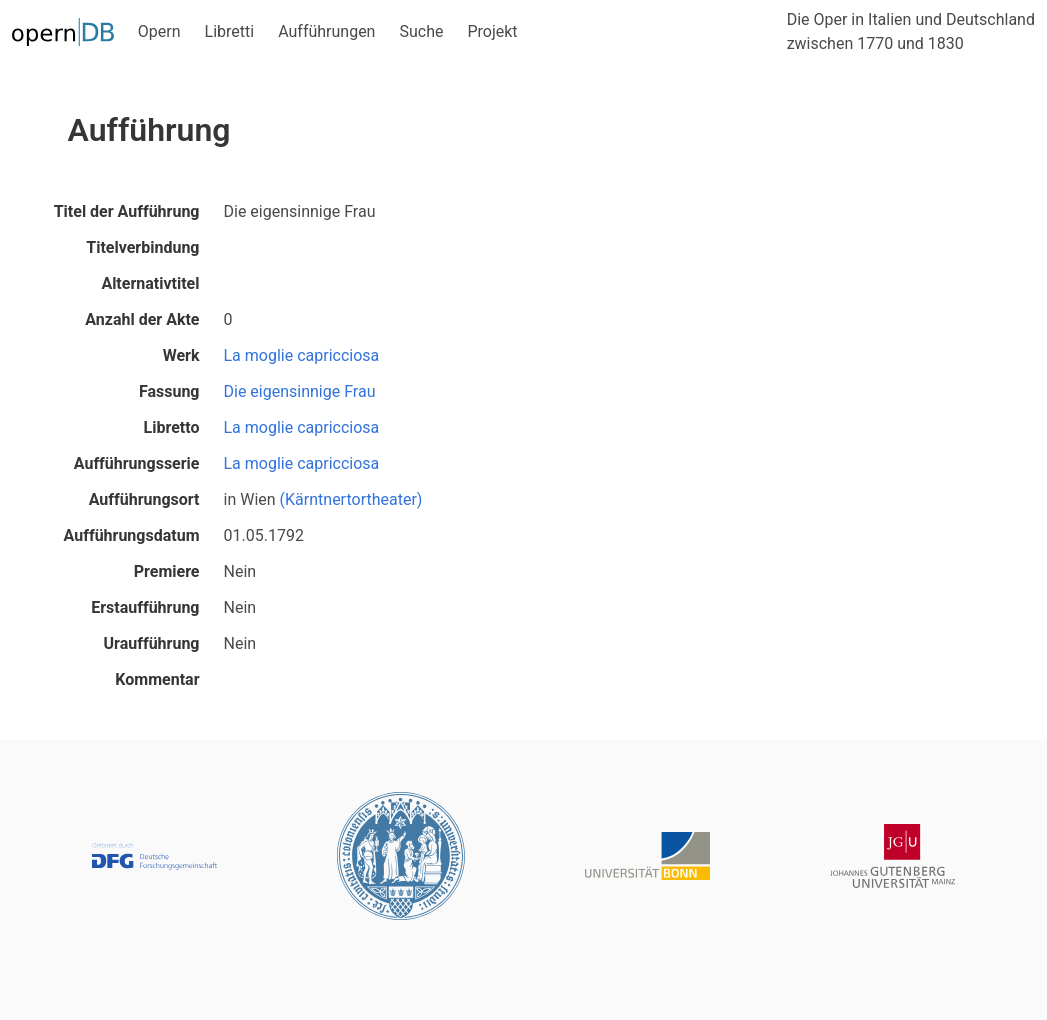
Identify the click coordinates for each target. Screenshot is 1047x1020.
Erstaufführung (145, 607)
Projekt (492, 31)
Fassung (169, 391)
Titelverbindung (142, 247)
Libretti (230, 31)
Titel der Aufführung (127, 211)
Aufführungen (326, 31)
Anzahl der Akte (142, 319)
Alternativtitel (150, 283)
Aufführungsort (144, 499)
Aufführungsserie (137, 463)
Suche (421, 31)
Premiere (167, 571)
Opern (159, 31)
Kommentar (157, 679)
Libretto (172, 427)
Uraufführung (152, 643)
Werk (181, 355)
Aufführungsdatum (132, 535)
